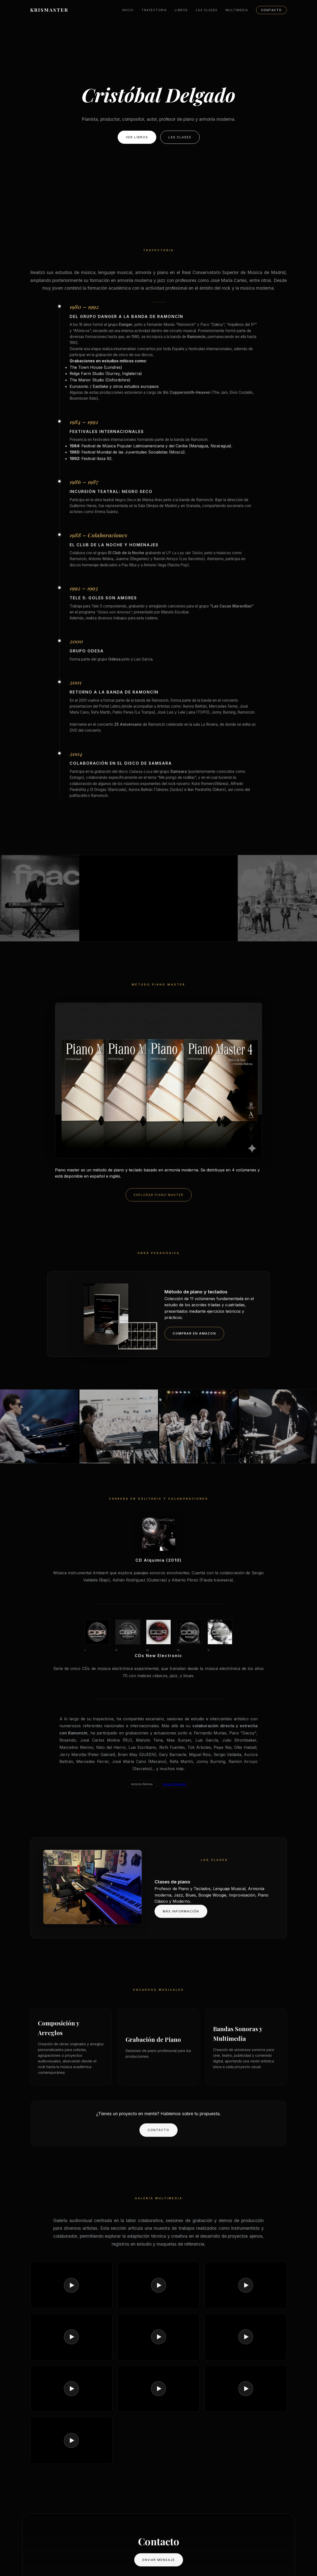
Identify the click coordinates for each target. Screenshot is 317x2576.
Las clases (179, 137)
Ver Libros (137, 137)
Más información (181, 1920)
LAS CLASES (207, 10)
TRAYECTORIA (154, 10)
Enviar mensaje (158, 2569)
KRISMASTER (49, 9)
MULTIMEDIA (237, 10)
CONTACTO (271, 10)
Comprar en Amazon (194, 1342)
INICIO (127, 10)
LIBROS (181, 10)
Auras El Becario (174, 1793)
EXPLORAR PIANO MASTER (159, 1204)
